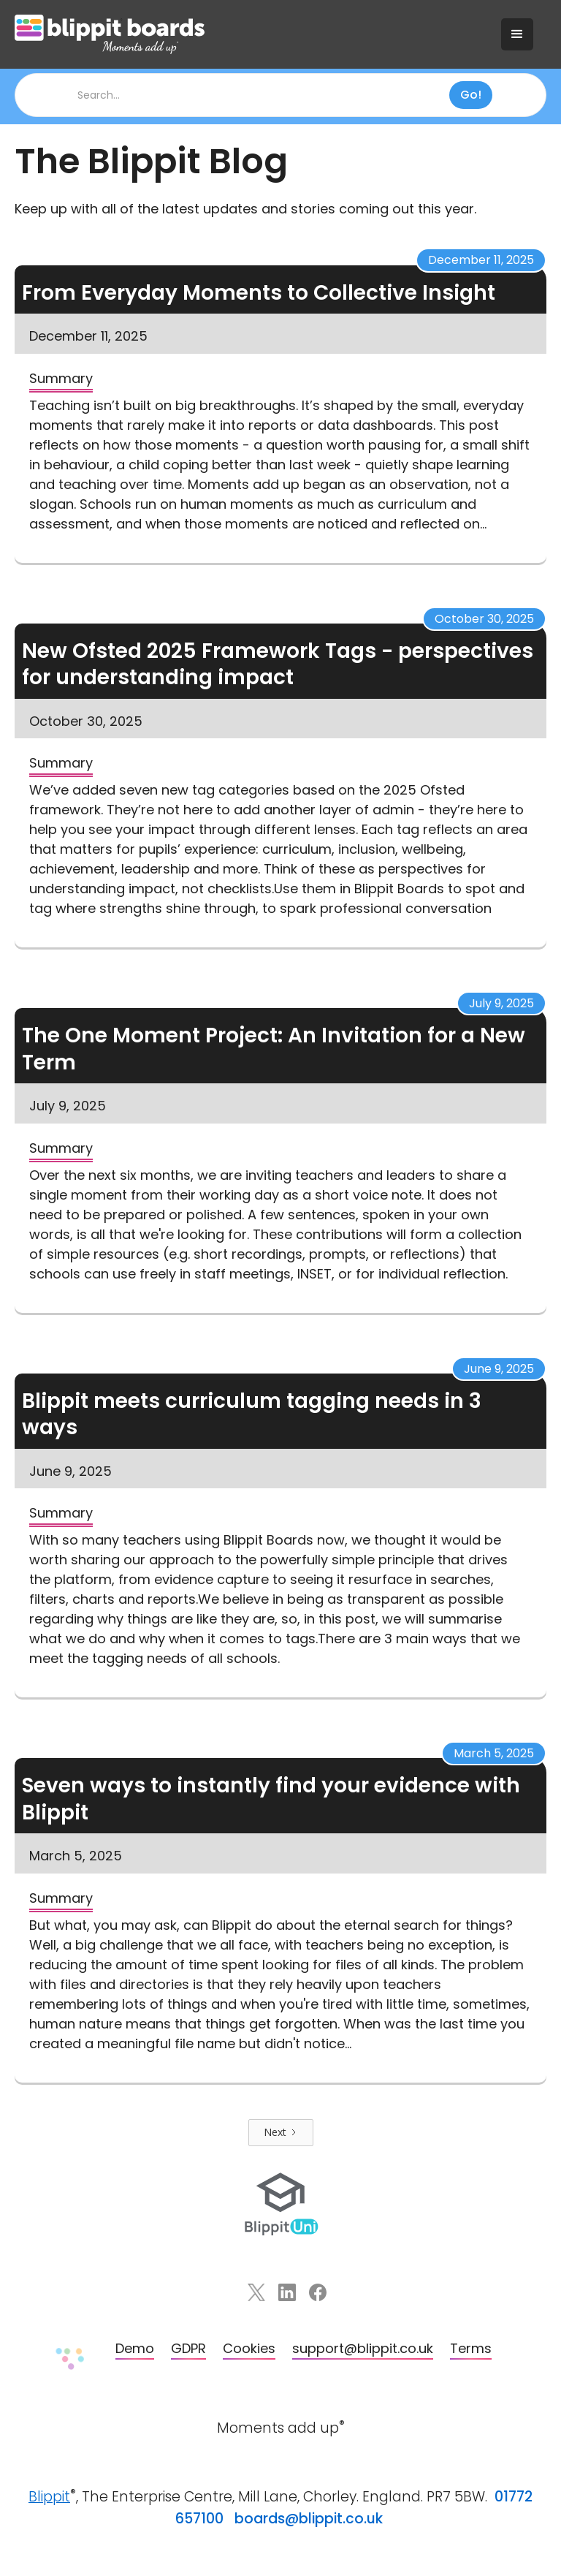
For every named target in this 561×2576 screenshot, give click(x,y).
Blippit (49, 2497)
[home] (251, 34)
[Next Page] (280, 2132)
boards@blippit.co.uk (308, 2518)
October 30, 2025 (484, 618)
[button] (517, 34)
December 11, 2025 (481, 259)
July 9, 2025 (501, 1003)
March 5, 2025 (494, 1753)
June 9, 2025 (499, 1368)
